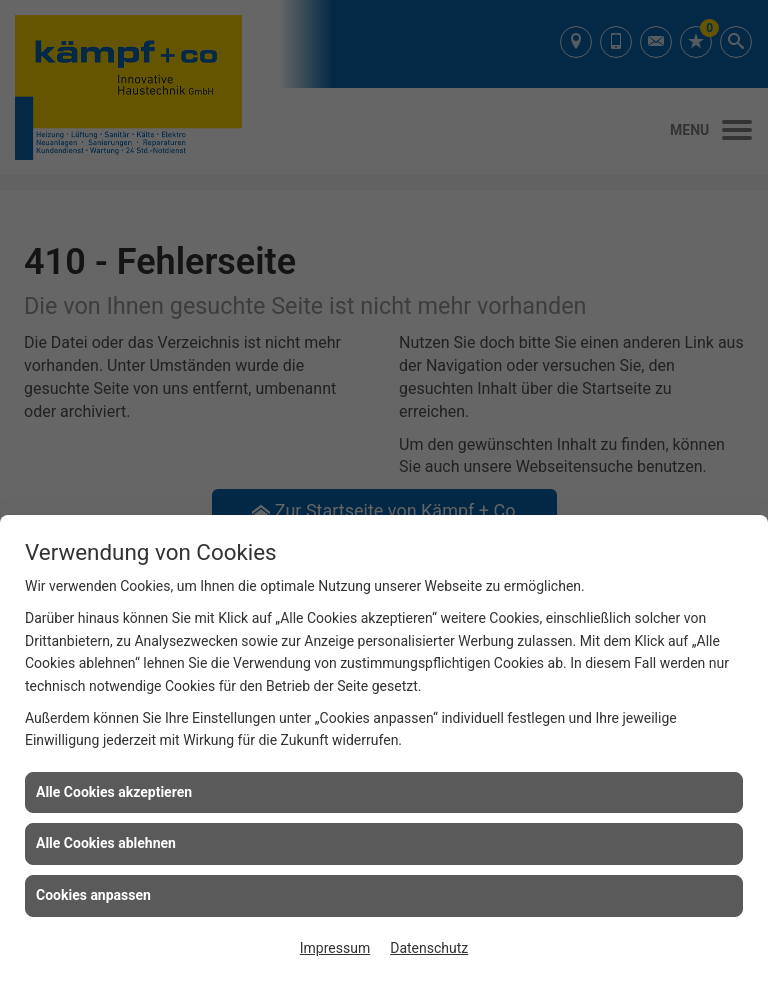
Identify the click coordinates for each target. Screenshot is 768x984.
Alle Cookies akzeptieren (114, 792)
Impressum (335, 948)
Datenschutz (429, 948)
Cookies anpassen (93, 895)
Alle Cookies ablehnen (106, 843)
